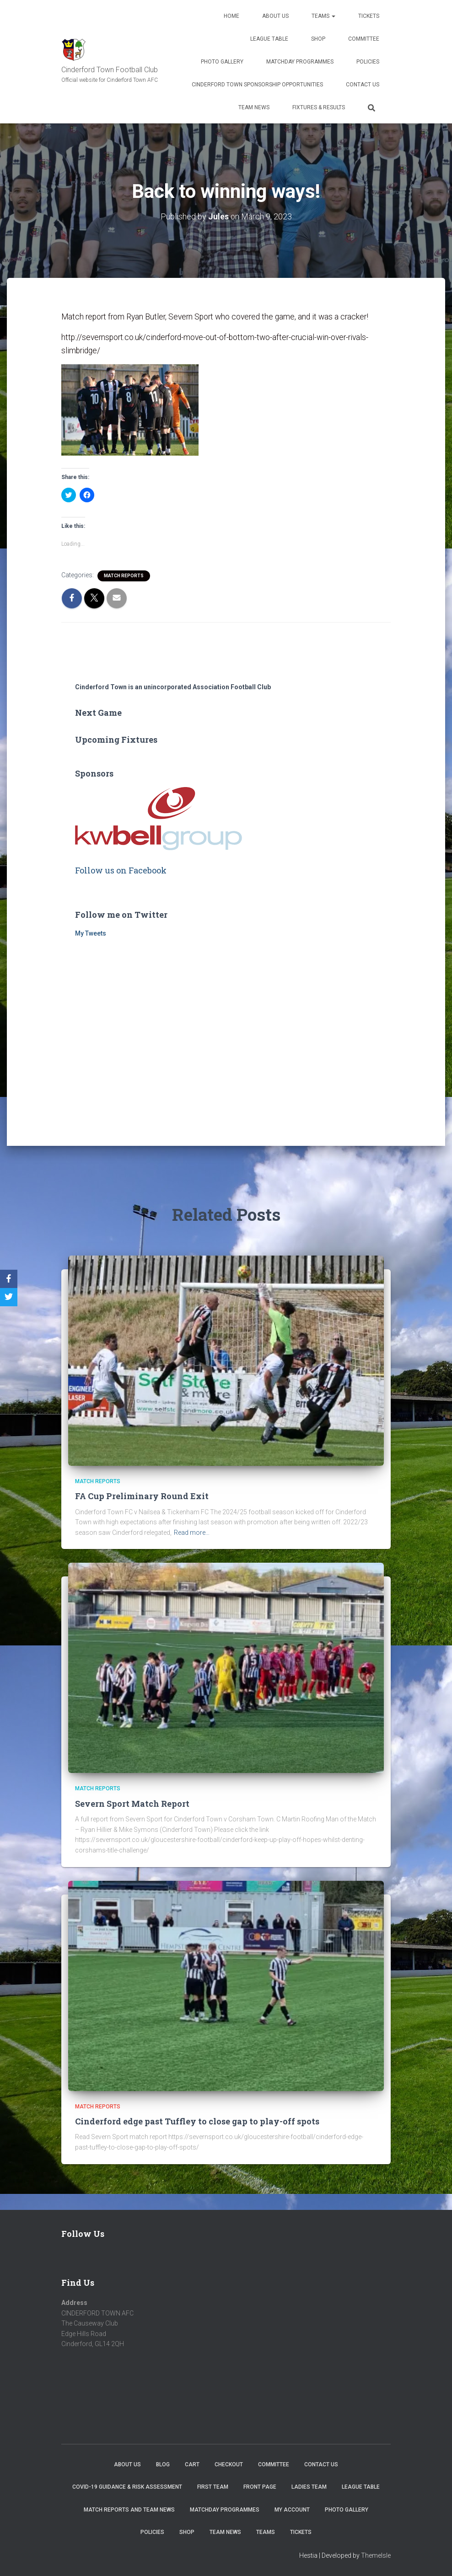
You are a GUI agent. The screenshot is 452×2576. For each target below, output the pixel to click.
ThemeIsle (376, 2555)
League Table (269, 39)
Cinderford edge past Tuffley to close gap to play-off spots (197, 2121)
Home (231, 16)
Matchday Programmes (300, 62)
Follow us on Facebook (121, 869)
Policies (367, 62)
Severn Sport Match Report (132, 1803)
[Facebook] (8, 1279)
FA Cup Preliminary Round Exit (142, 1495)
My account (292, 2510)
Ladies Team (309, 2487)
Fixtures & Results (318, 107)
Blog (163, 2464)
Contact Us (362, 84)
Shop (318, 39)
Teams (323, 16)
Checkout (229, 2464)
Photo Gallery (222, 62)
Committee (363, 39)
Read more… (192, 1532)
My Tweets (90, 933)
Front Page (259, 2487)
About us (275, 16)
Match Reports (124, 575)
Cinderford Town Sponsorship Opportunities (257, 84)
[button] (130, 409)
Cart (192, 2464)
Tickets (368, 16)
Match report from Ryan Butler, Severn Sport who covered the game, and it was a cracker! (219, 316)
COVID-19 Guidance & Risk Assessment (127, 2487)
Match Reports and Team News (129, 2510)
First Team (212, 2487)
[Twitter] (8, 1297)
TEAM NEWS (253, 107)
